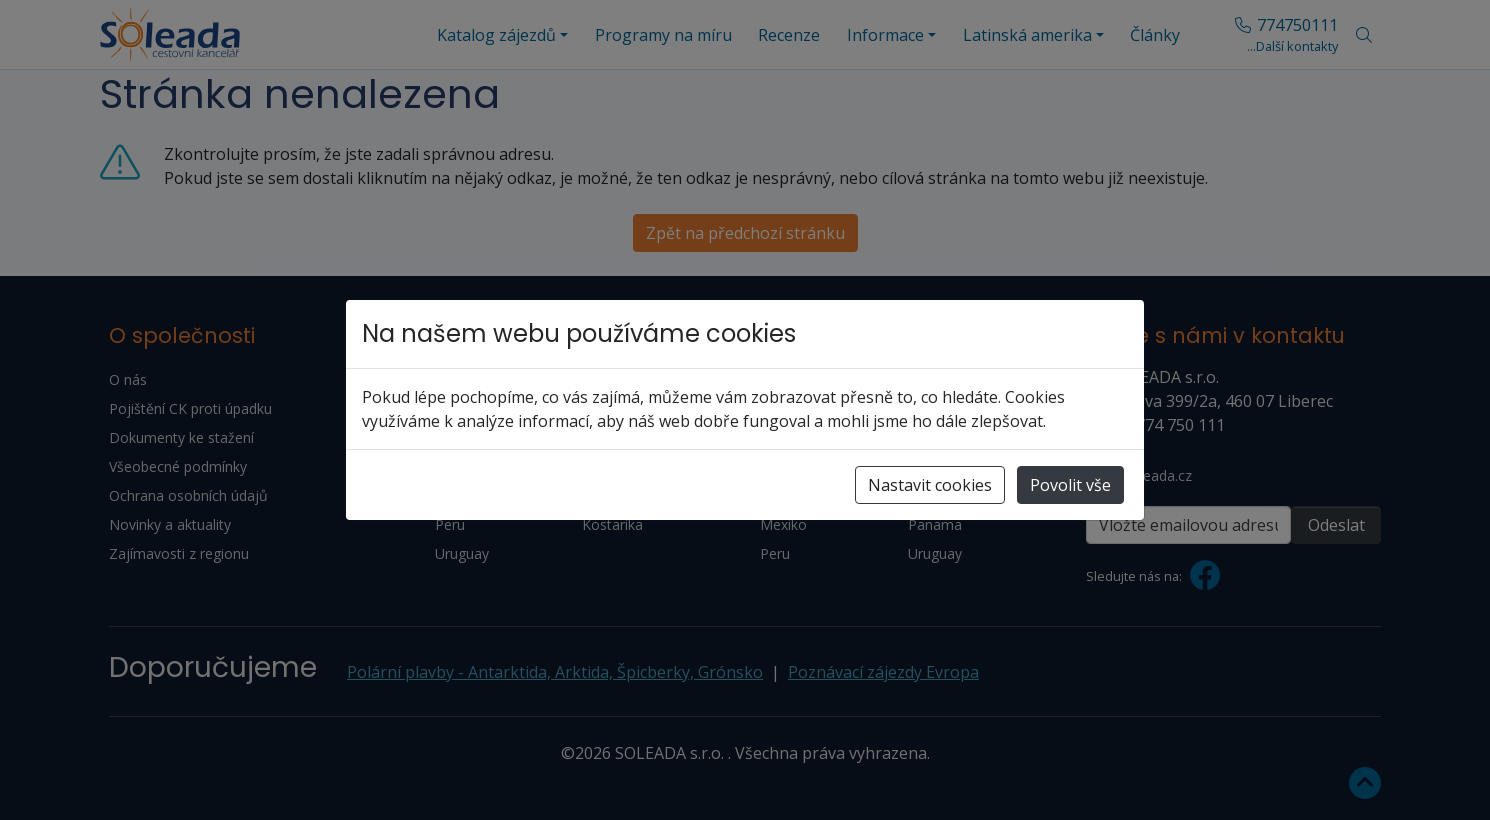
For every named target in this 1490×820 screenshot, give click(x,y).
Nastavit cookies (930, 485)
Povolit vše (1070, 485)
